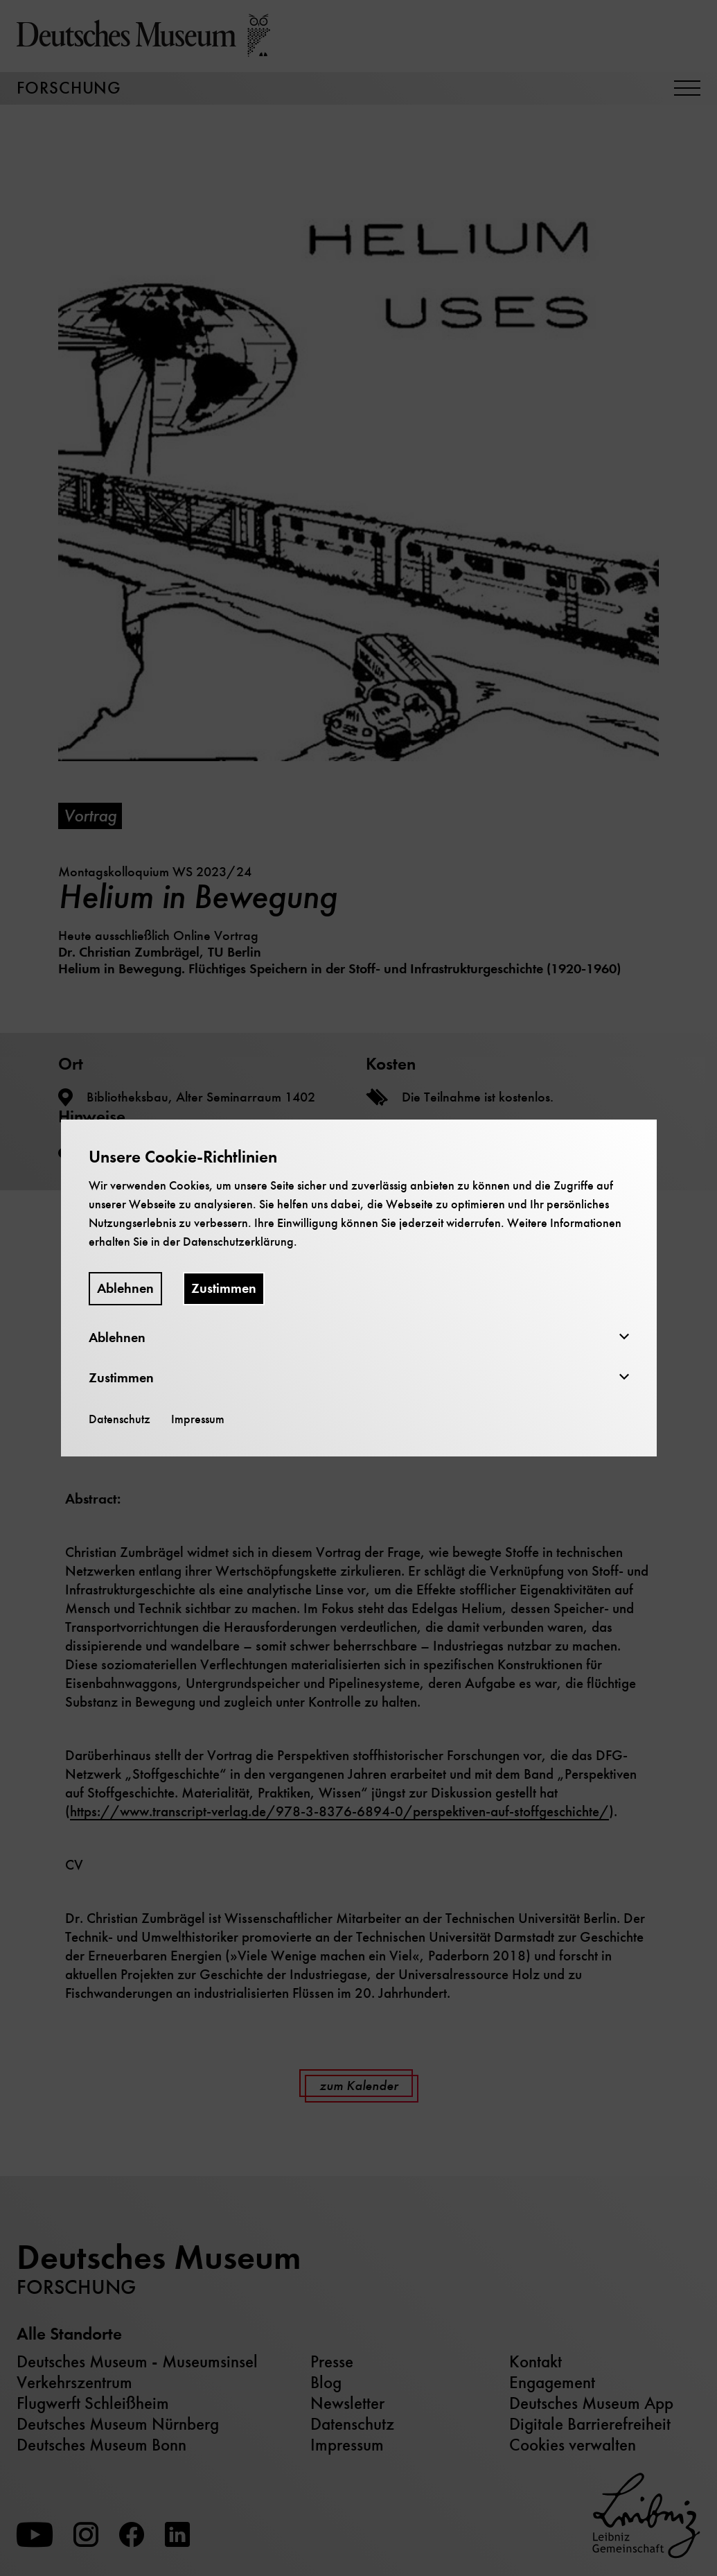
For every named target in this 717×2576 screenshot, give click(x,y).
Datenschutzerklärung (238, 1241)
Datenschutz (119, 1419)
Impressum (197, 1419)
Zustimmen (223, 1288)
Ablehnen (125, 1288)
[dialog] (358, 1288)
